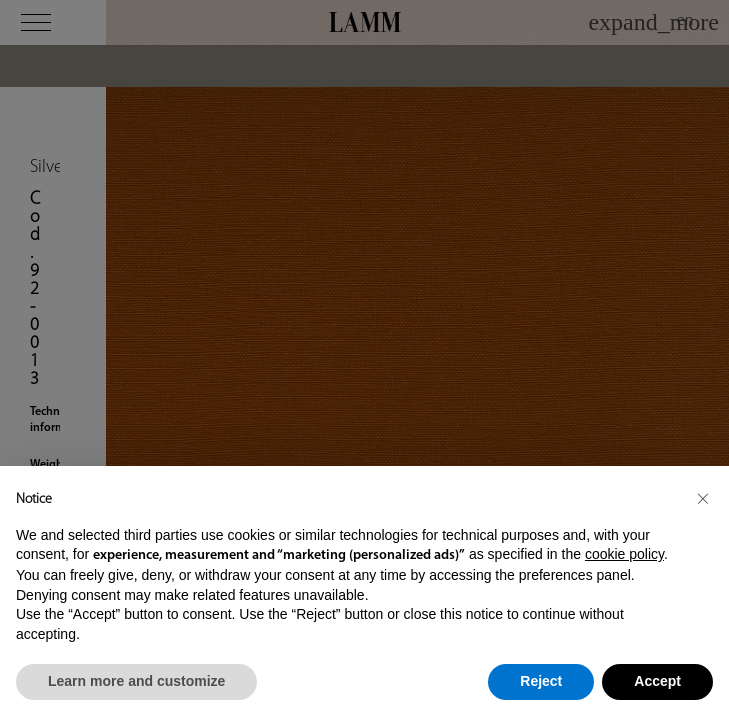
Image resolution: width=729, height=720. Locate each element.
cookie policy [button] (624, 554)
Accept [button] (657, 681)
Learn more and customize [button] (136, 681)
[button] (703, 498)
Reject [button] (541, 681)
